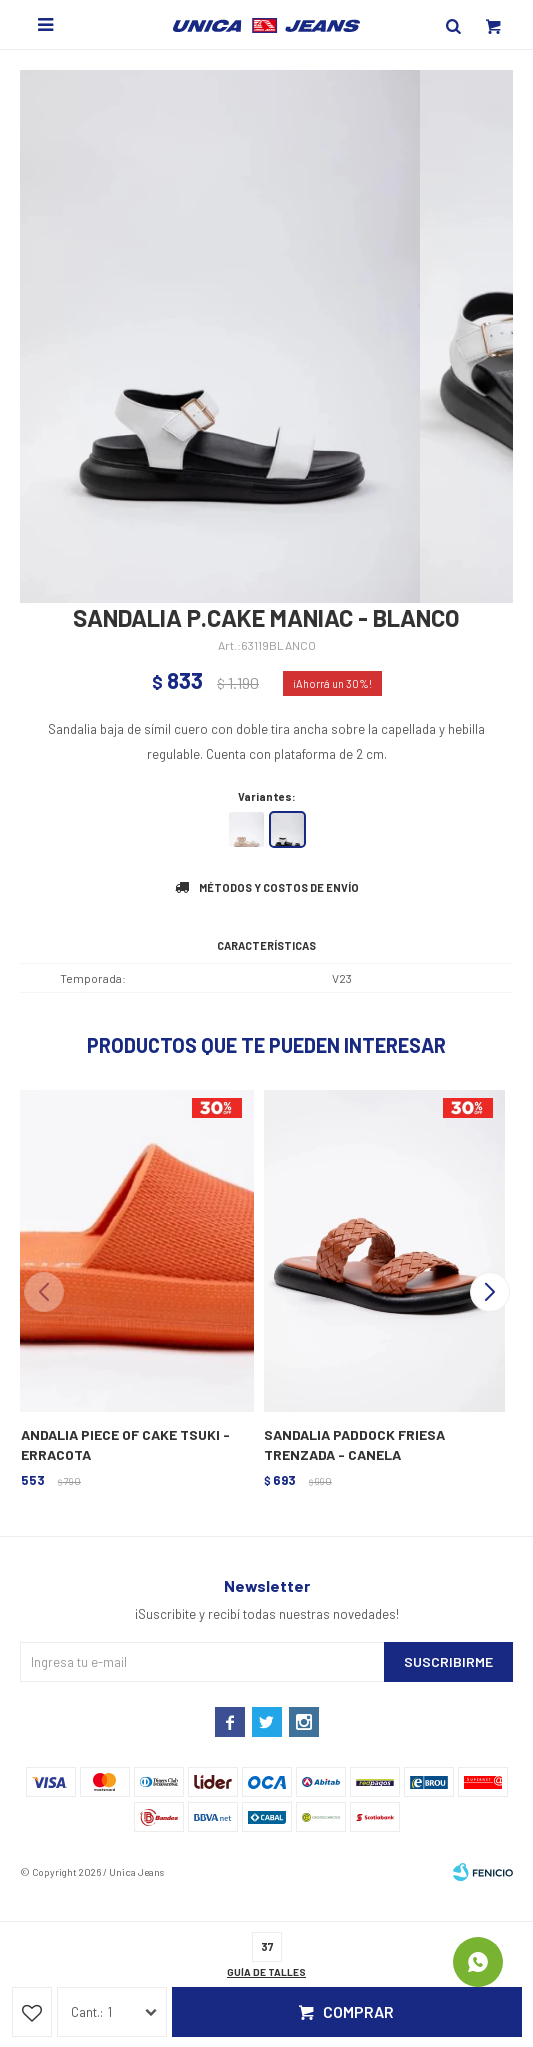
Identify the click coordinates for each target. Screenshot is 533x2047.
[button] (489, 1292)
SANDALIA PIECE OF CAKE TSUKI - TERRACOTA (121, 1444)
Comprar (358, 2011)
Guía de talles (266, 1972)
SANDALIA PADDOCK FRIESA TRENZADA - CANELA (354, 1444)
